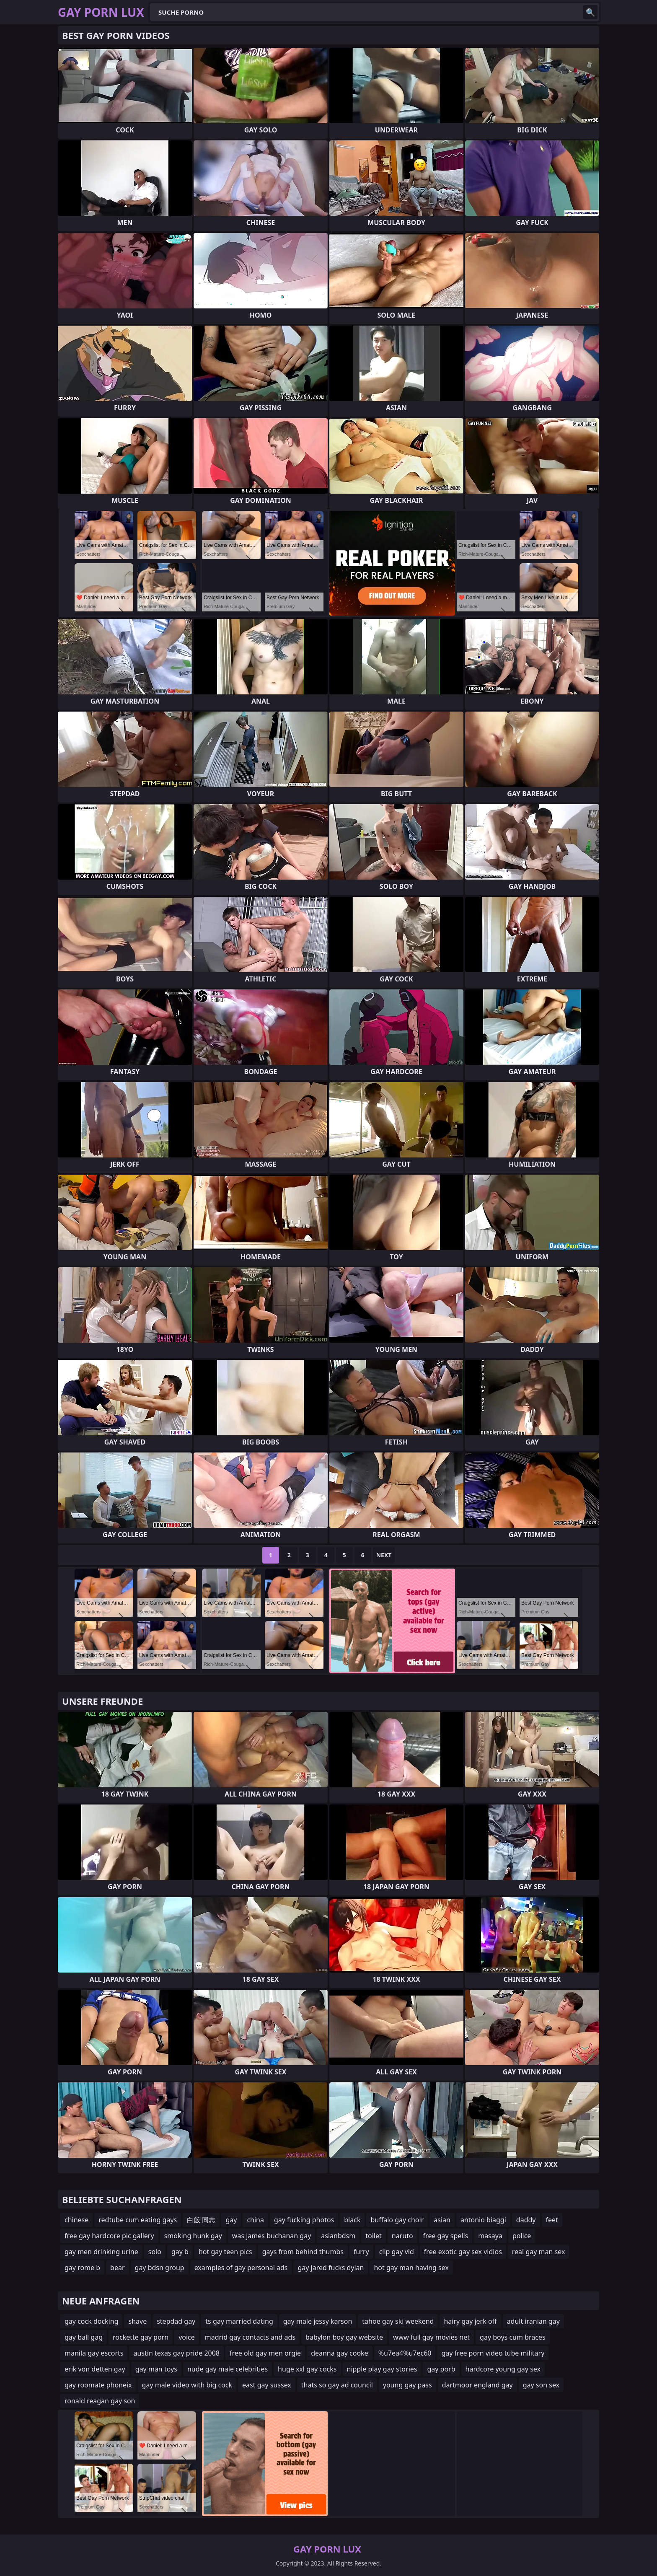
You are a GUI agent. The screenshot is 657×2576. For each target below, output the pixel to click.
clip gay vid (396, 2251)
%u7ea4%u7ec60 (405, 2353)
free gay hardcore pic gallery (109, 2235)
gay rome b (82, 2267)
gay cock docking (91, 2321)
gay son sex (541, 2385)
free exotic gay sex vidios (463, 2251)
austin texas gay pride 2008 (176, 2353)
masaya (490, 2235)
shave (137, 2321)
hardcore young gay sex (503, 2369)
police (521, 2235)
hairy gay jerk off (470, 2321)
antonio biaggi (483, 2219)
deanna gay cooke (339, 2353)
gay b (180, 2251)
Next (384, 1555)
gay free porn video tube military (492, 2353)
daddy (526, 2219)
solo (154, 2251)
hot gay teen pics (225, 2251)
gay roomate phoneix (98, 2385)
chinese (76, 2219)
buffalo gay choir (397, 2219)
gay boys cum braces (512, 2337)
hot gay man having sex (411, 2267)
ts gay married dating (239, 2321)
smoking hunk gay (193, 2235)
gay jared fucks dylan (330, 2267)
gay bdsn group (159, 2267)
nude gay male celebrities (227, 2369)
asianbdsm (338, 2235)
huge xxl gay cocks (307, 2369)
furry (361, 2251)
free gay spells (445, 2235)
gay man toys (156, 2369)
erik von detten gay (95, 2369)
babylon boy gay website (344, 2337)
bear (117, 2267)
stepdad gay (176, 2321)
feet (552, 2219)
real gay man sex (538, 2251)
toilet (373, 2235)
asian (442, 2219)
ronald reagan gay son (100, 2400)
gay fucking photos (304, 2219)
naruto (402, 2235)
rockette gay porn (140, 2337)
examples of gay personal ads (241, 2267)
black (352, 2219)
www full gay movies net (431, 2337)
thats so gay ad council (337, 2385)
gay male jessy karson (317, 2321)
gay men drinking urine (101, 2251)
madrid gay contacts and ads (250, 2337)
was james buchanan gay (271, 2235)
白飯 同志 (201, 2219)
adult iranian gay (533, 2321)
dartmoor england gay (477, 2385)
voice (186, 2337)
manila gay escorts (94, 2353)
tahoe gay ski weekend (398, 2321)
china (255, 2219)
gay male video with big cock (187, 2385)
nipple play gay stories (382, 2369)
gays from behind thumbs (303, 2251)
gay (231, 2219)
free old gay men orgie (265, 2353)
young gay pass (407, 2385)
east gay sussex (266, 2385)
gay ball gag (84, 2337)
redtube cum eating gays (137, 2219)
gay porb (441, 2369)
